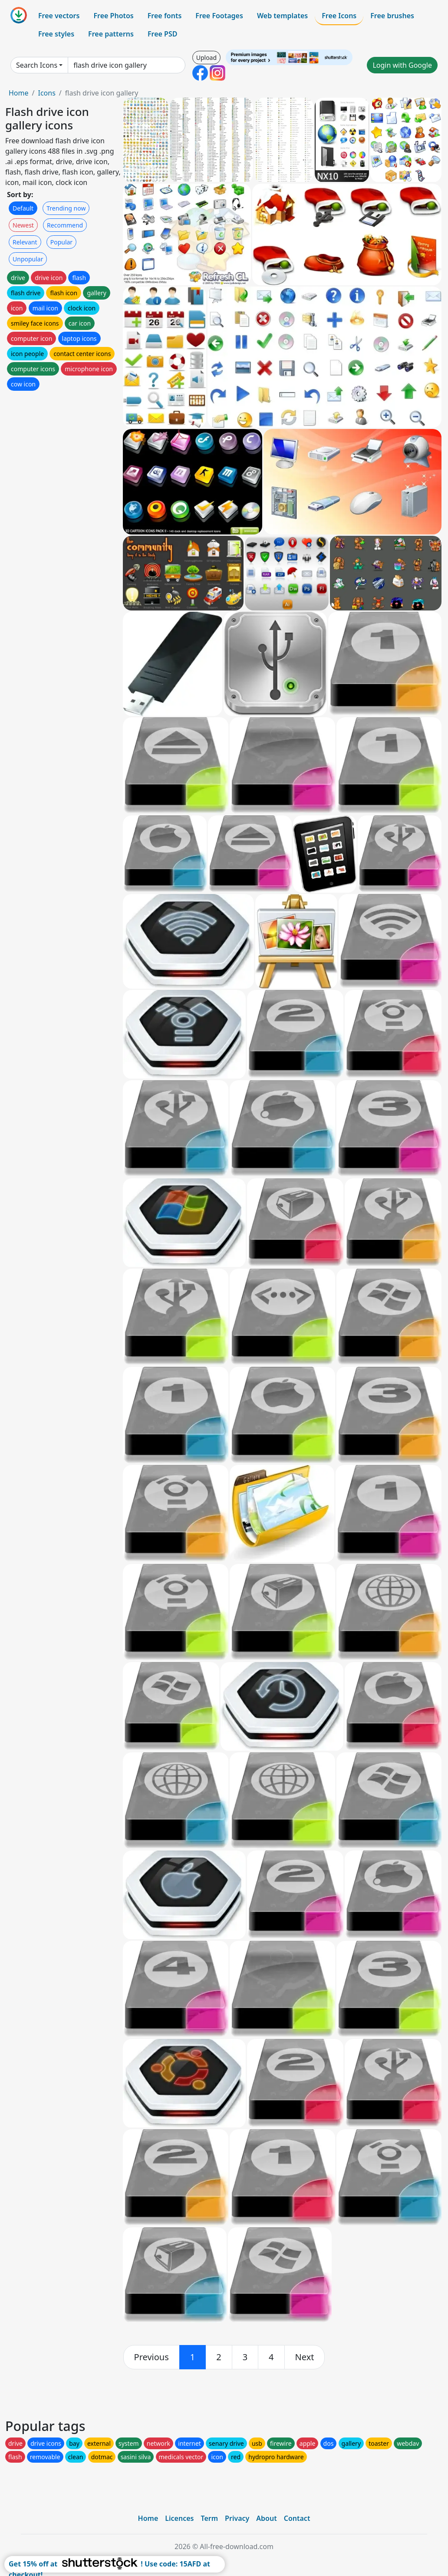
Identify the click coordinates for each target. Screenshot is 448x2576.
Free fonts (165, 15)
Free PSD (162, 34)
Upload (206, 57)
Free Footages (219, 15)
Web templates (282, 15)
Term (209, 2518)
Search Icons (36, 65)
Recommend (65, 225)
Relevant (25, 242)
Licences (179, 2518)
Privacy (237, 2518)
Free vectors (58, 15)
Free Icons (339, 15)
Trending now (66, 208)
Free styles (56, 34)
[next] (304, 2357)
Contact (297, 2518)
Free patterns (111, 34)
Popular (61, 242)
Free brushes (392, 15)
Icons (46, 93)
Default (23, 208)
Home (19, 93)
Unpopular (28, 259)
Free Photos (113, 15)
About (266, 2518)
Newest (23, 225)
